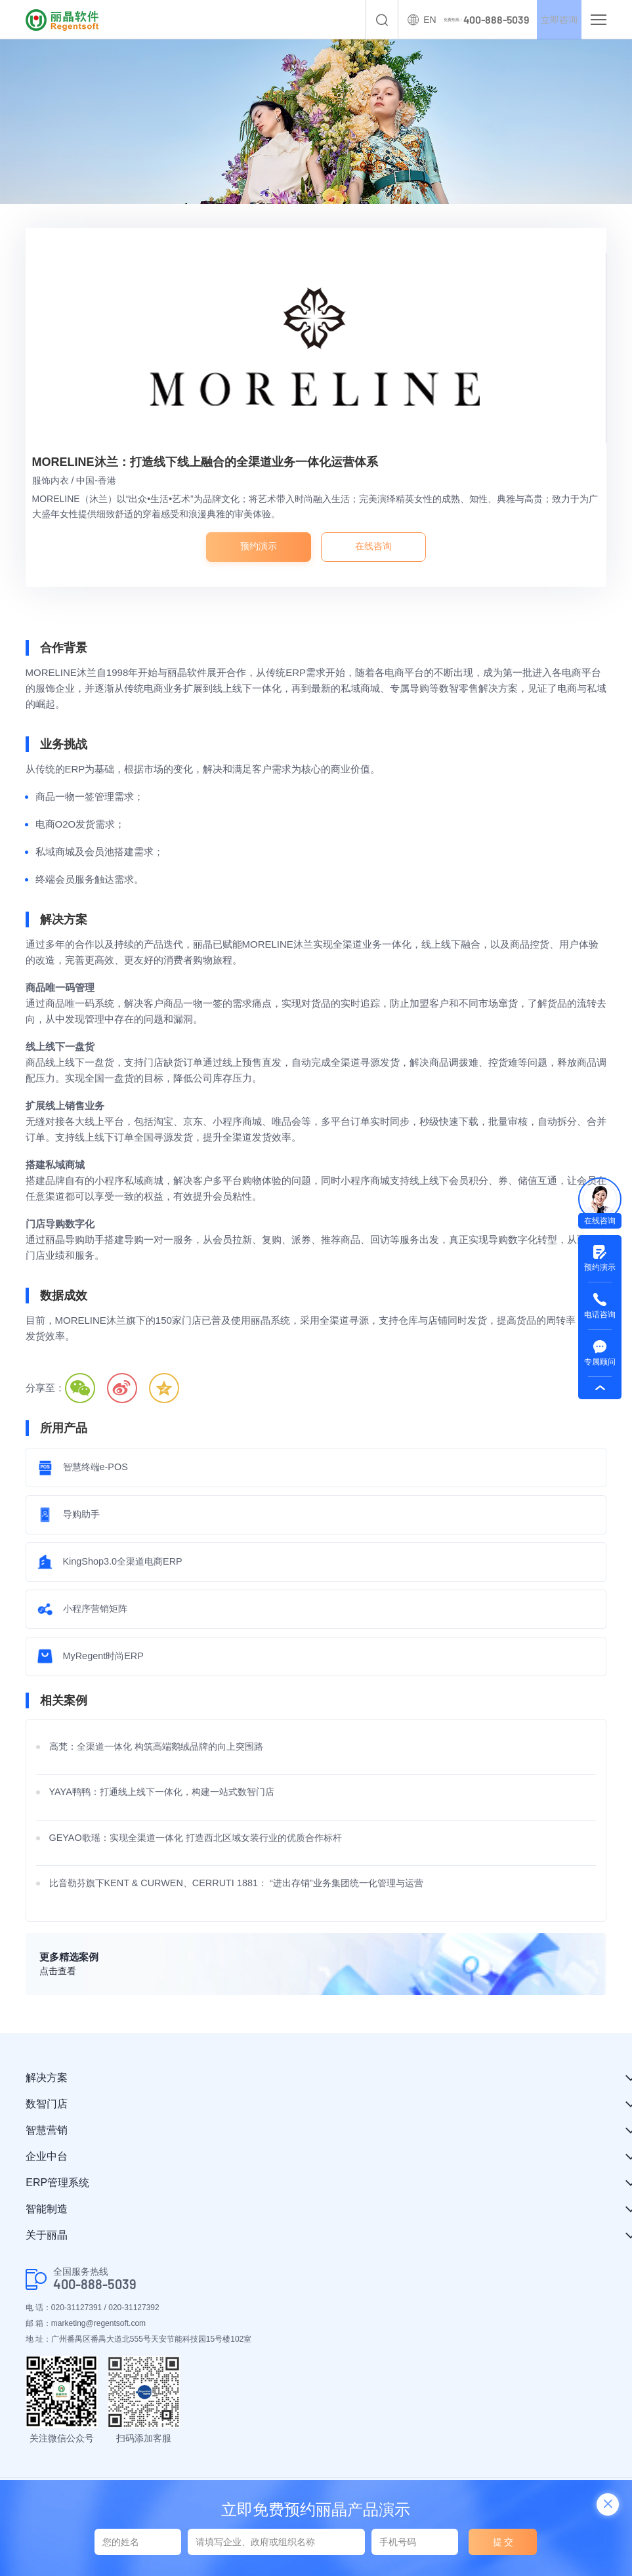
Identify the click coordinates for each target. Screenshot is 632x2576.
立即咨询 (551, 19)
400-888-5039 (95, 2294)
